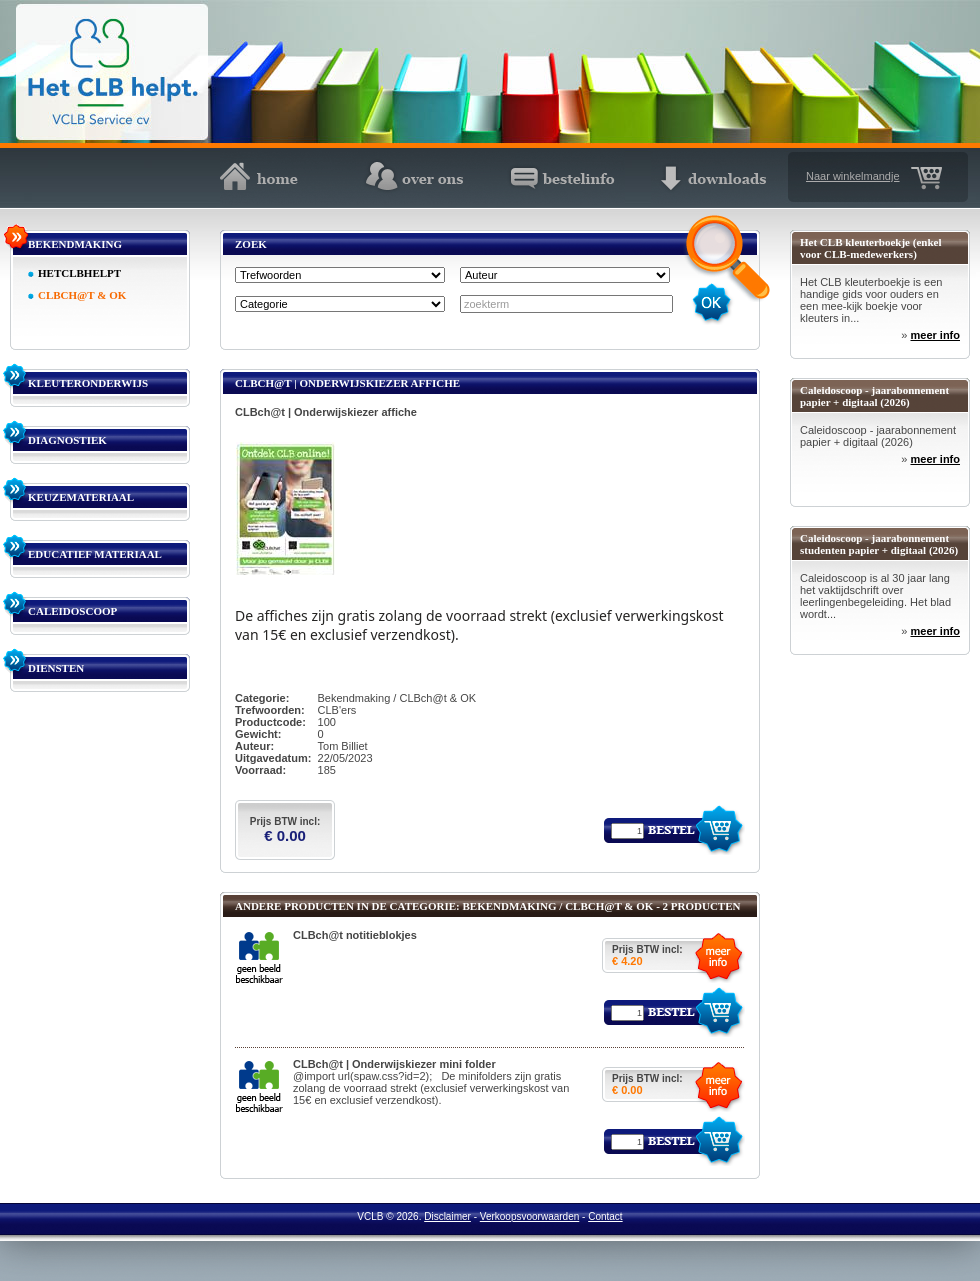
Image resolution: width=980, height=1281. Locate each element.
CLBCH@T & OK (82, 295)
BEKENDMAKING (75, 244)
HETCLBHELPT (79, 273)
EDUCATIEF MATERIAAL (95, 554)
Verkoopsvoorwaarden (530, 1216)
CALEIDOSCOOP (72, 611)
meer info (935, 335)
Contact (605, 1216)
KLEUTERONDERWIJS (88, 383)
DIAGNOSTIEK (67, 440)
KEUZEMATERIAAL (81, 497)
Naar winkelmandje (853, 176)
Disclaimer (447, 1216)
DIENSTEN (56, 668)
